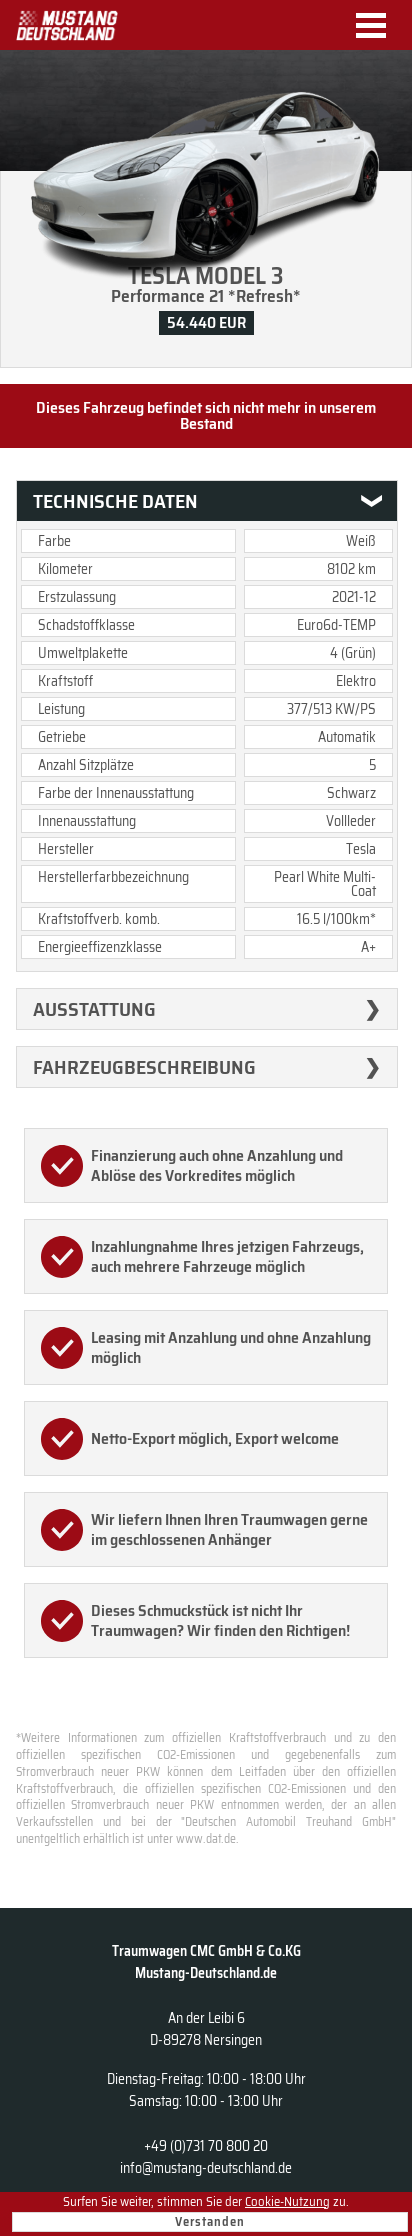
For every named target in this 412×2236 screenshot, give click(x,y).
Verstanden (210, 2221)
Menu (378, 25)
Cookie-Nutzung (287, 2201)
